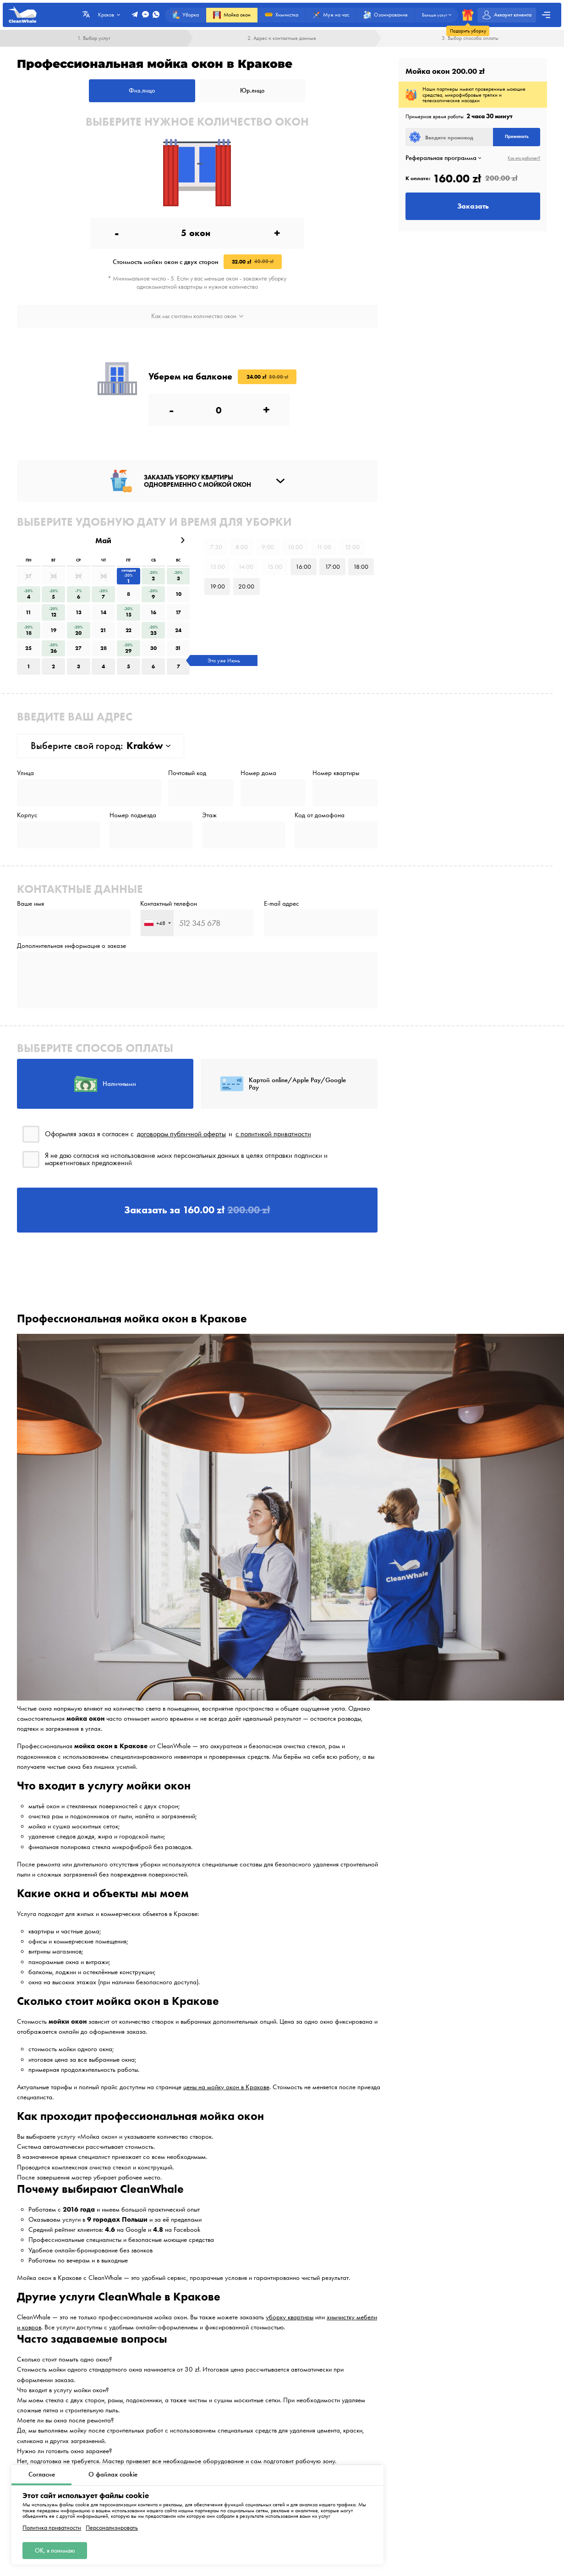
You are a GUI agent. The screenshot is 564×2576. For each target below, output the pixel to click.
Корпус (27, 815)
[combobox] (157, 923)
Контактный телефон (168, 903)
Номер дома (258, 773)
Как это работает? (524, 158)
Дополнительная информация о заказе (71, 945)
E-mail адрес (281, 903)
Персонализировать (112, 2528)
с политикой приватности (273, 1133)
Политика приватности (51, 2528)
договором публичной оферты (181, 1133)
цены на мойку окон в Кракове (226, 2087)
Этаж (209, 815)
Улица (25, 773)
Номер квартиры (335, 773)
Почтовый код (187, 773)
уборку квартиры (289, 2317)
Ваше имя (30, 903)
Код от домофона (320, 815)
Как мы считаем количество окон (197, 316)
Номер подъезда (133, 815)
